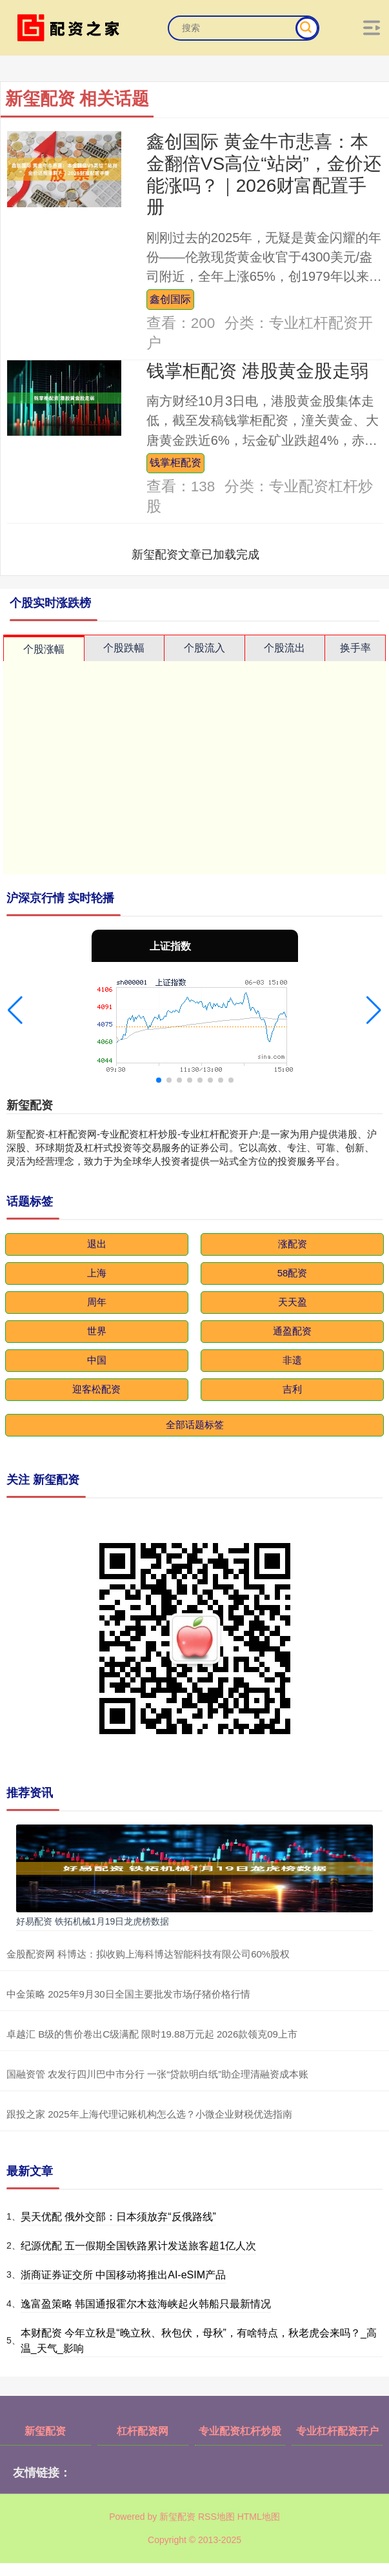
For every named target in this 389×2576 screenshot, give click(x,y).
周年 (96, 1301)
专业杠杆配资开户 (337, 2431)
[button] (15, 1010)
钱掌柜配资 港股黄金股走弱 (257, 371)
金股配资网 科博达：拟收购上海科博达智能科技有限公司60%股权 (148, 1953)
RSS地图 (216, 2516)
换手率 (355, 647)
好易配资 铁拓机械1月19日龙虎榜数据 (92, 1921)
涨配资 (292, 1243)
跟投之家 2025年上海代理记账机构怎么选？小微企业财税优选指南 (149, 2114)
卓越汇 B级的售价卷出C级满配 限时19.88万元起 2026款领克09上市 (151, 2034)
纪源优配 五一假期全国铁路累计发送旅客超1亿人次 (138, 2245)
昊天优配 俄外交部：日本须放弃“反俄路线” (118, 2216)
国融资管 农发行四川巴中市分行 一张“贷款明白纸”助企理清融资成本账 (157, 2074)
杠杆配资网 (142, 2431)
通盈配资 (292, 1330)
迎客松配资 (96, 1389)
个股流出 (284, 647)
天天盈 (292, 1301)
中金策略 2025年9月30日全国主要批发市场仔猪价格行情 (128, 1993)
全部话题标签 (195, 1424)
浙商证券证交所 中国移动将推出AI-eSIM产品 (123, 2274)
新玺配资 (45, 2431)
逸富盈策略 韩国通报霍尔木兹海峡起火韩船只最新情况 (146, 2303)
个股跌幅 (124, 647)
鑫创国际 (170, 299)
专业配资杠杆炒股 (240, 2431)
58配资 (292, 1272)
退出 (96, 1243)
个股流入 (204, 647)
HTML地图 (258, 2516)
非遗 (292, 1359)
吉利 (292, 1389)
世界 (96, 1330)
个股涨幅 (44, 649)
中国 (96, 1359)
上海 (96, 1272)
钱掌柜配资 (175, 462)
